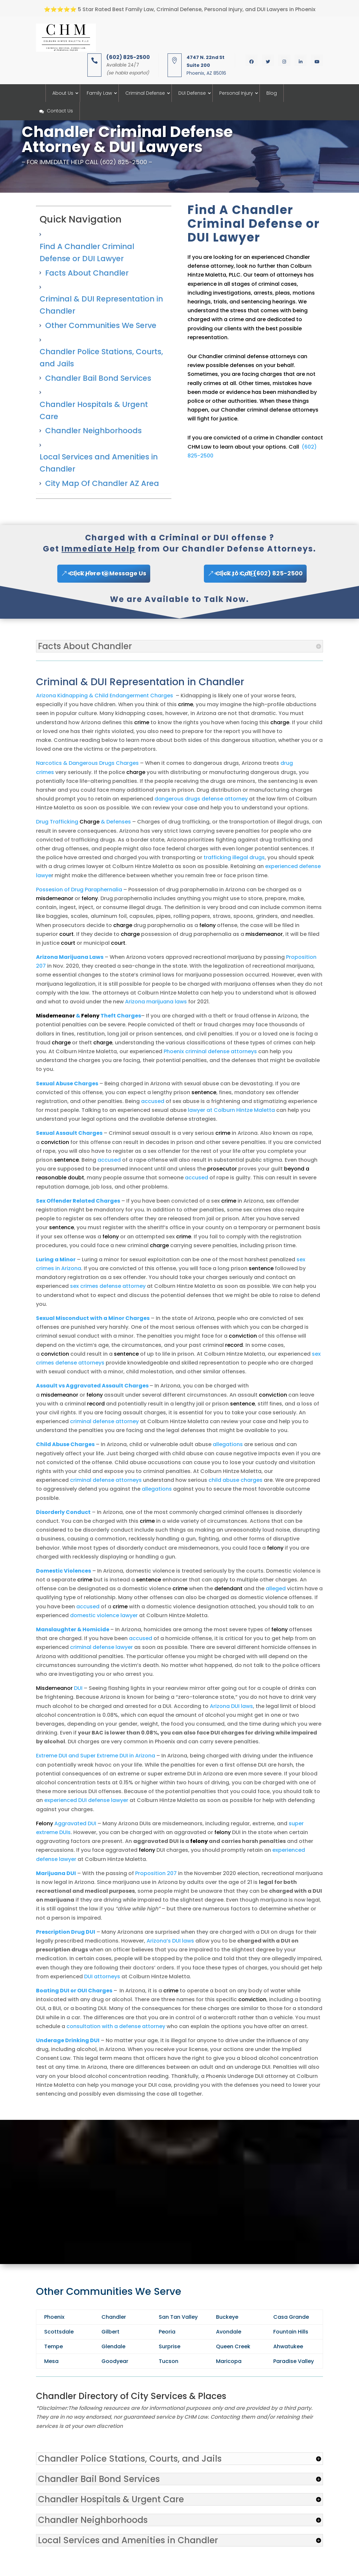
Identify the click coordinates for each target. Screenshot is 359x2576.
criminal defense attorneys (106, 1480)
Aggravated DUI (66, 1823)
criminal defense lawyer (101, 1647)
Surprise (169, 2346)
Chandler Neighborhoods (93, 430)
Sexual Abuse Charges (67, 1083)
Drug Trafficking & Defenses (83, 821)
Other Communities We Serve (100, 325)
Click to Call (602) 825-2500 (259, 573)
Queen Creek (233, 2346)
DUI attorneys (102, 1976)
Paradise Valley (293, 2361)
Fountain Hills (290, 2331)
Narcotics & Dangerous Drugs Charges (87, 763)
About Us (62, 93)
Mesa (51, 2361)
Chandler (113, 2317)
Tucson (168, 2361)
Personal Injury (236, 93)
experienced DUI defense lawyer (86, 1800)
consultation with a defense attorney (115, 2026)
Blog (271, 93)
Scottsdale (59, 2331)
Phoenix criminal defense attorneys (210, 1051)
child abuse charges (235, 1480)
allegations (228, 1444)
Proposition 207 (156, 1873)
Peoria (167, 2331)
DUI (59, 1688)
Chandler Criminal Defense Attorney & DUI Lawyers (127, 139)
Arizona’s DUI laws (170, 1941)
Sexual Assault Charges (69, 1133)
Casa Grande (291, 2317)
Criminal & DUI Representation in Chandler (101, 305)
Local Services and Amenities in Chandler (99, 463)
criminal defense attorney (104, 1421)
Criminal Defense (145, 93)
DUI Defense (192, 93)
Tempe (53, 2346)
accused (152, 1101)
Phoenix (54, 2317)
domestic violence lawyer (104, 1615)
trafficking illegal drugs (234, 857)
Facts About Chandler (87, 273)
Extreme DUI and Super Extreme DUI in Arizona (95, 1755)
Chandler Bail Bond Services (98, 378)
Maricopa (229, 2361)
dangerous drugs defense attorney (201, 799)
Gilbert (110, 2331)
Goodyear (114, 2361)
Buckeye (227, 2317)
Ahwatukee (288, 2346)
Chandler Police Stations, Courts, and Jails (101, 357)
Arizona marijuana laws (156, 1001)
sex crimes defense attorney (108, 1286)
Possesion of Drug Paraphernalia (79, 889)
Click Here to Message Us (107, 573)
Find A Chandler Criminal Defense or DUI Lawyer (87, 252)
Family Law (99, 93)
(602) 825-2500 (128, 57)
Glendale (113, 2346)
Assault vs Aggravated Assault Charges (92, 1385)
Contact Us (56, 110)
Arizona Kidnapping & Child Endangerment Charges (104, 695)
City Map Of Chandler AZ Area (102, 483)
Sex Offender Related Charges (78, 1201)
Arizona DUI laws (231, 1706)
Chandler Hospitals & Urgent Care (94, 410)
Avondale (228, 2331)
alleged (276, 1588)
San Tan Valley (178, 2317)
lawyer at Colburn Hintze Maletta (231, 1110)
